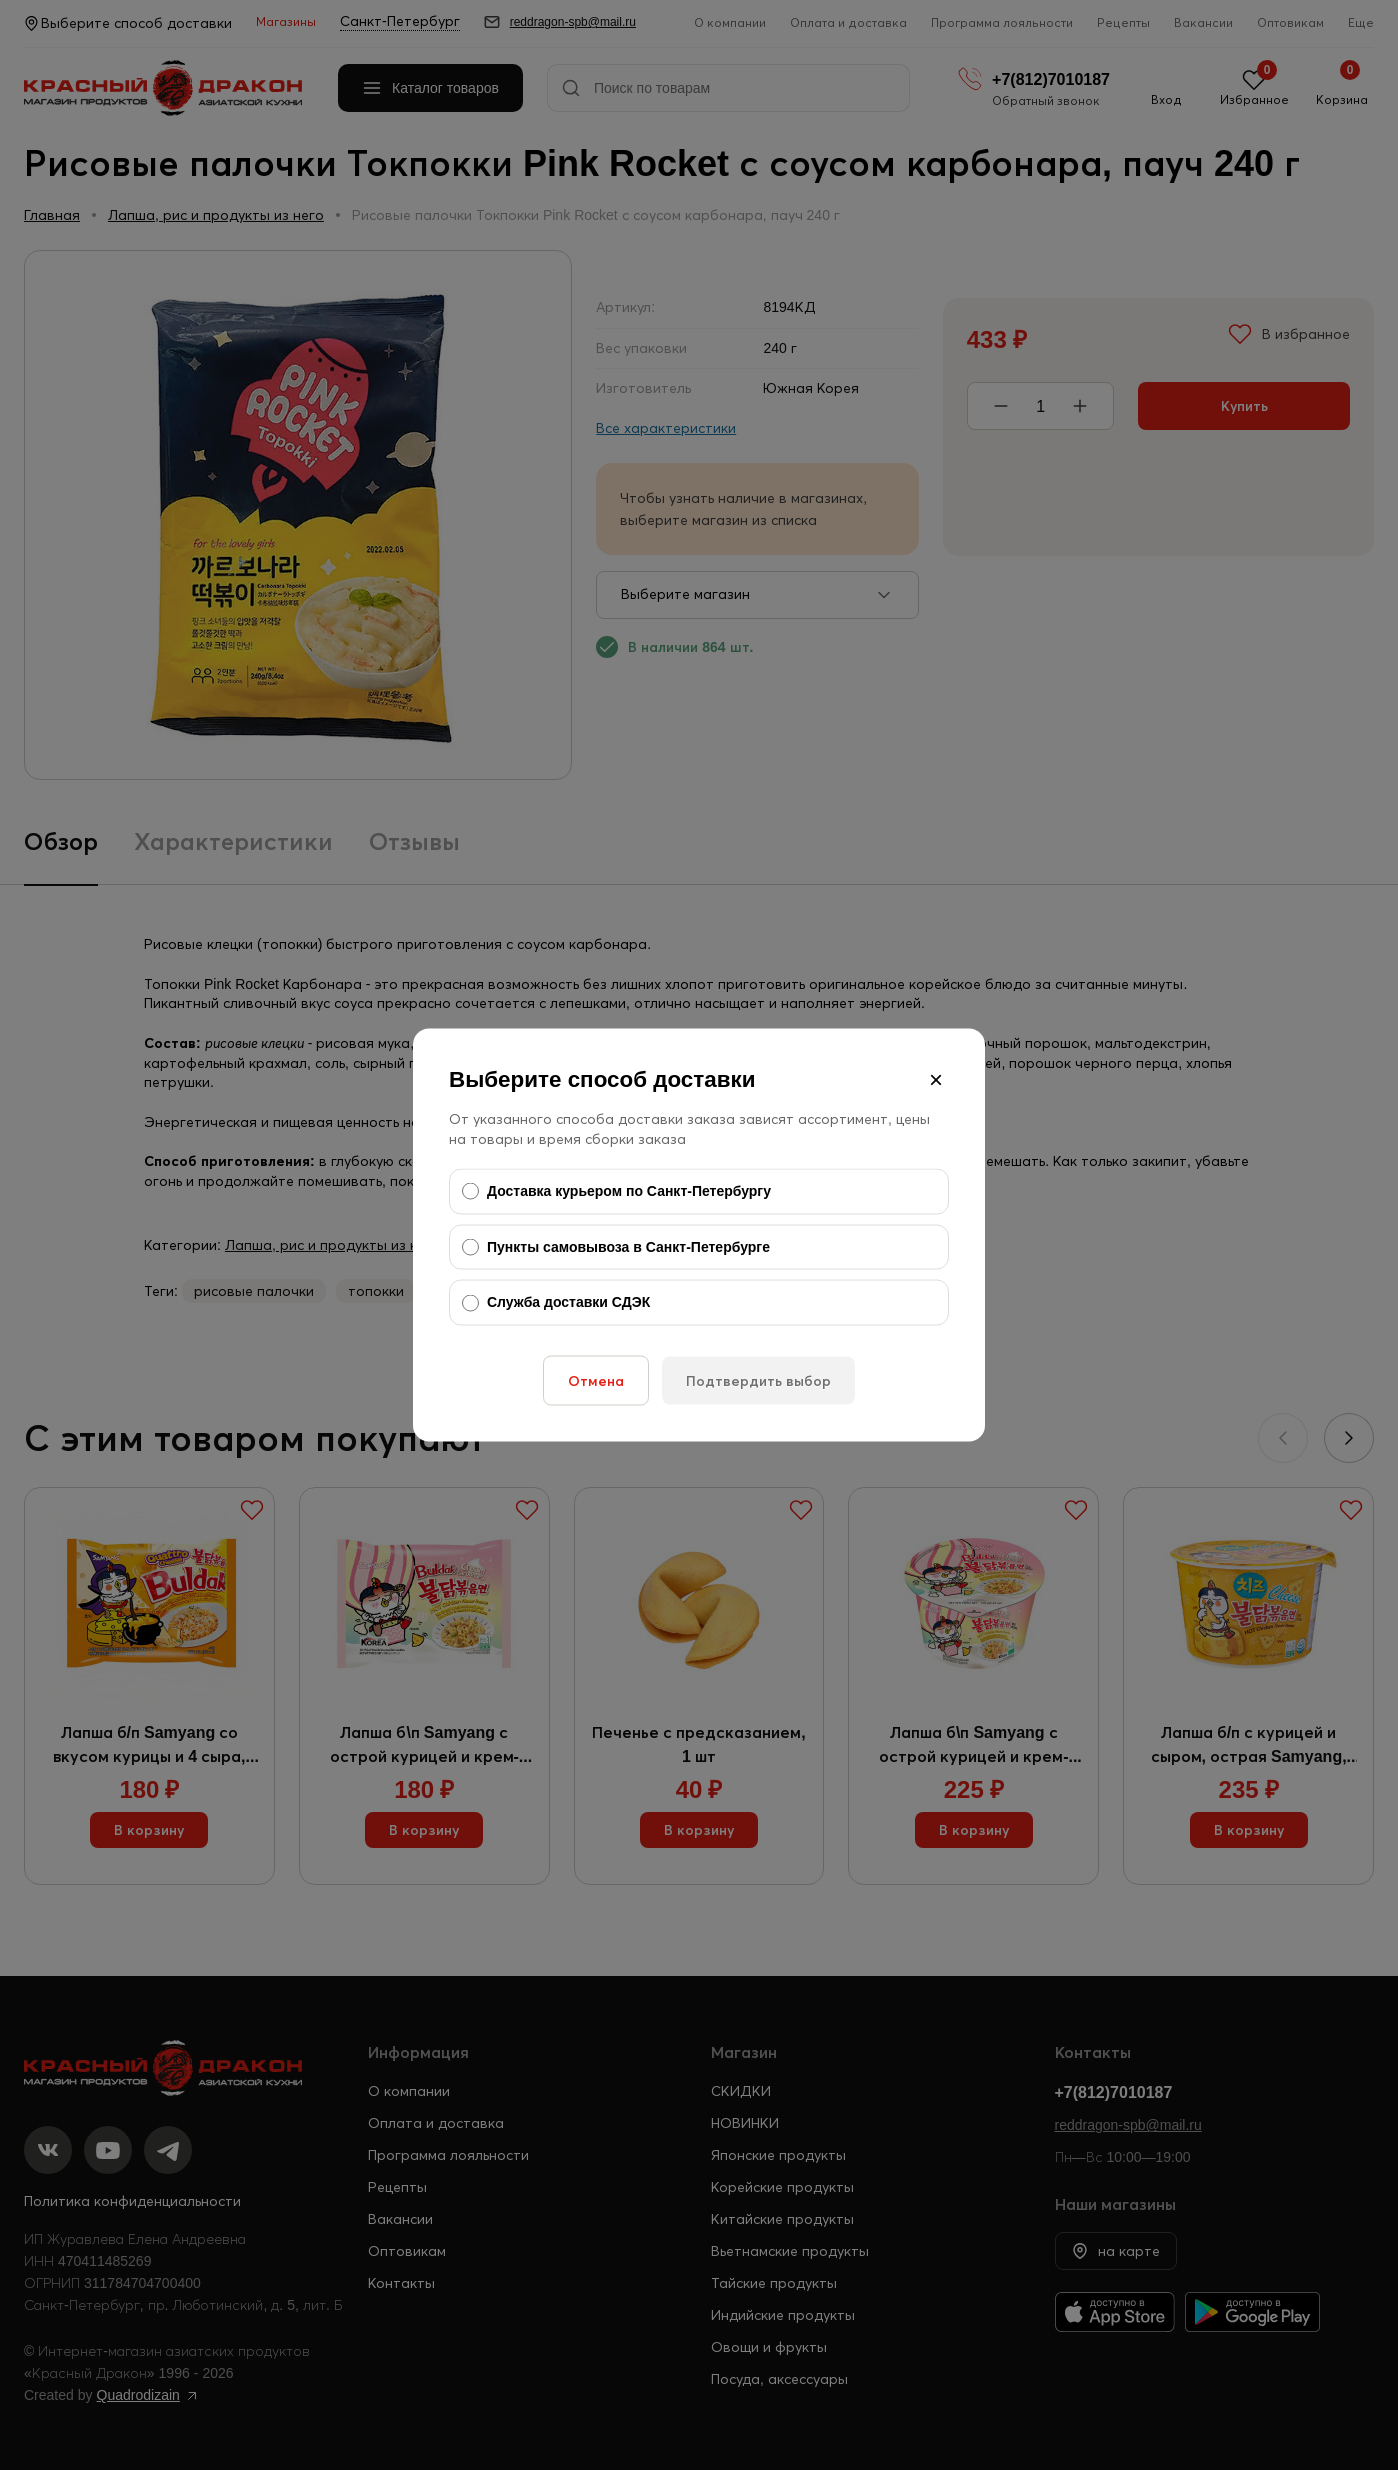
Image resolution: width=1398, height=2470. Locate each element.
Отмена (596, 1380)
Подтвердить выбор (758, 1380)
